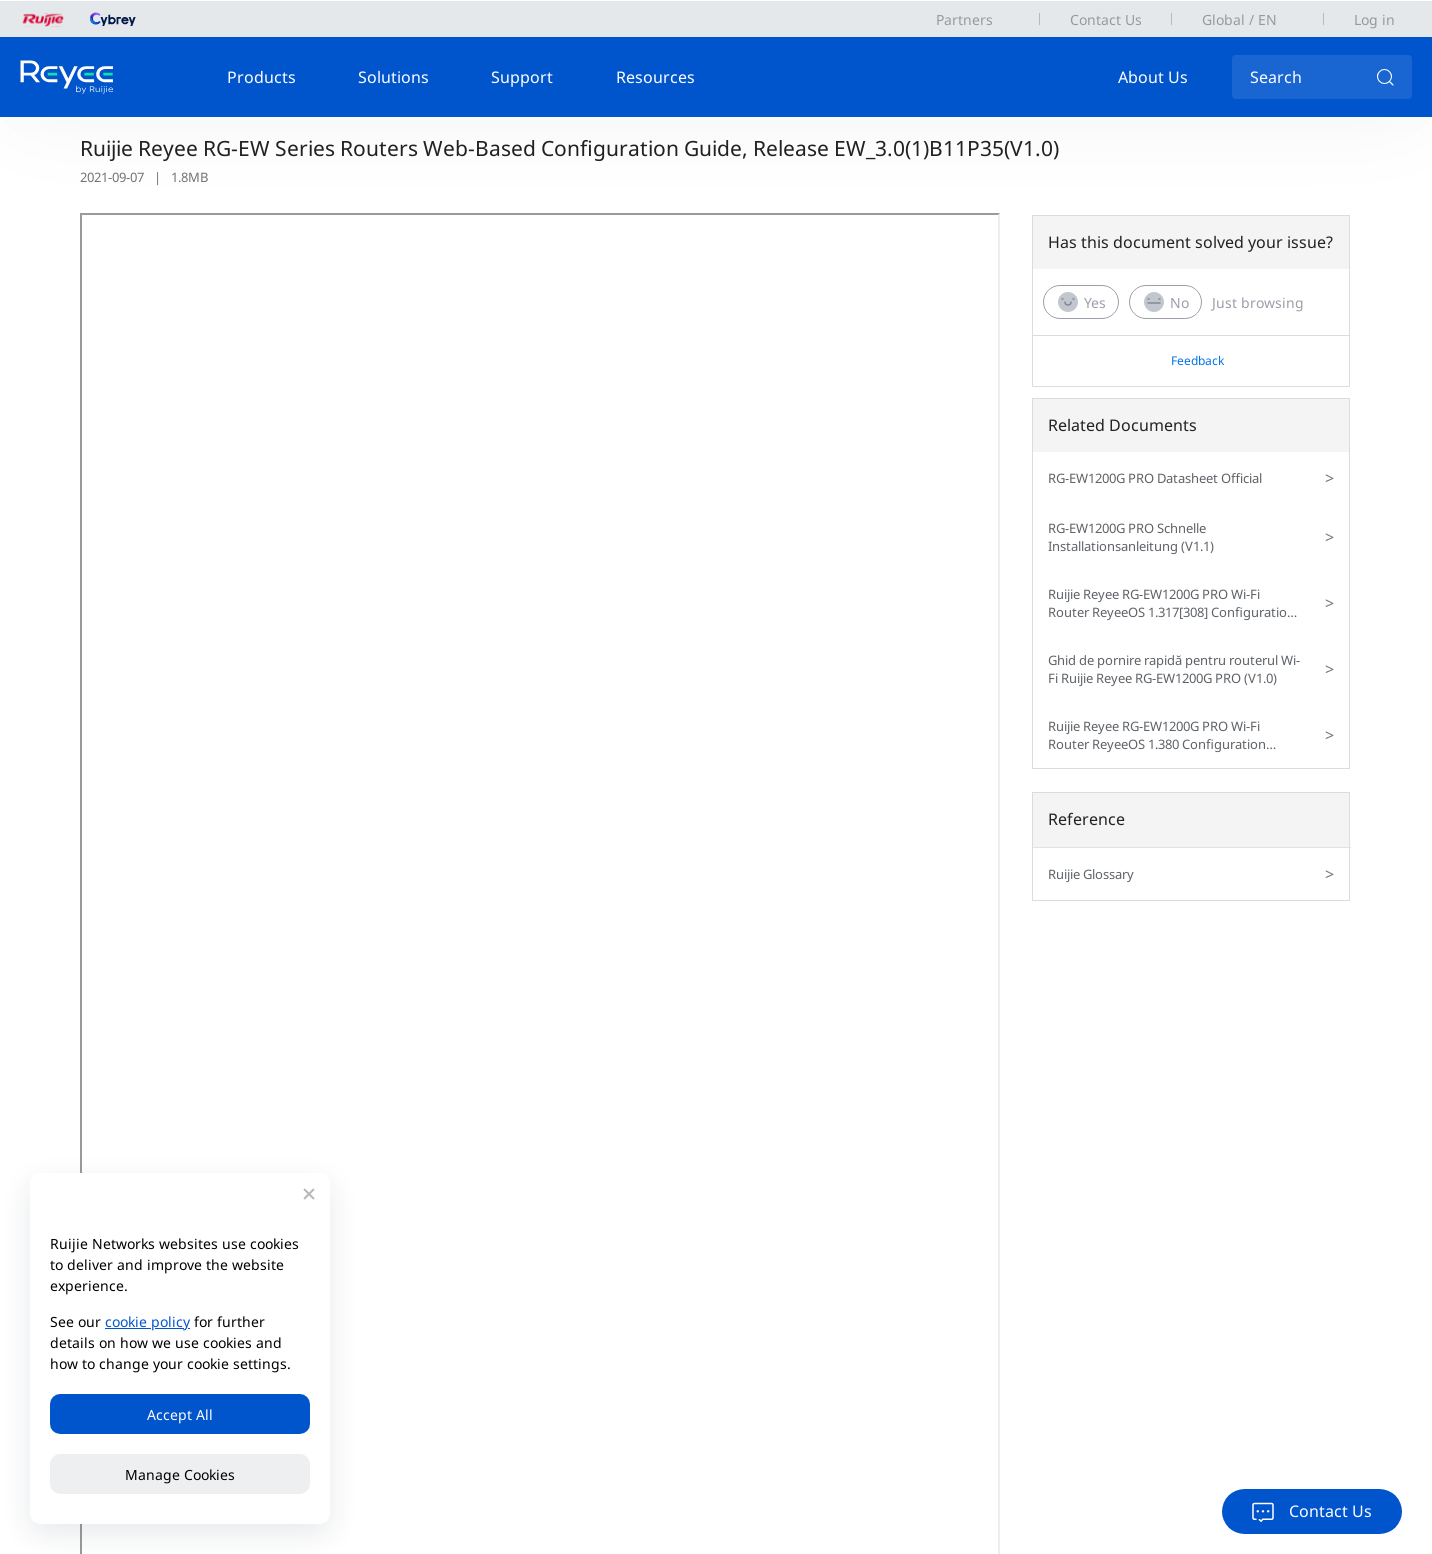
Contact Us (1106, 19)
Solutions (393, 77)
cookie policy (147, 1321)
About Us (1153, 77)
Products (261, 77)
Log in (1374, 19)
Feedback (1197, 360)
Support (522, 77)
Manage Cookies (180, 1474)
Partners (964, 19)
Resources (655, 77)
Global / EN (1239, 19)
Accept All (180, 1414)
